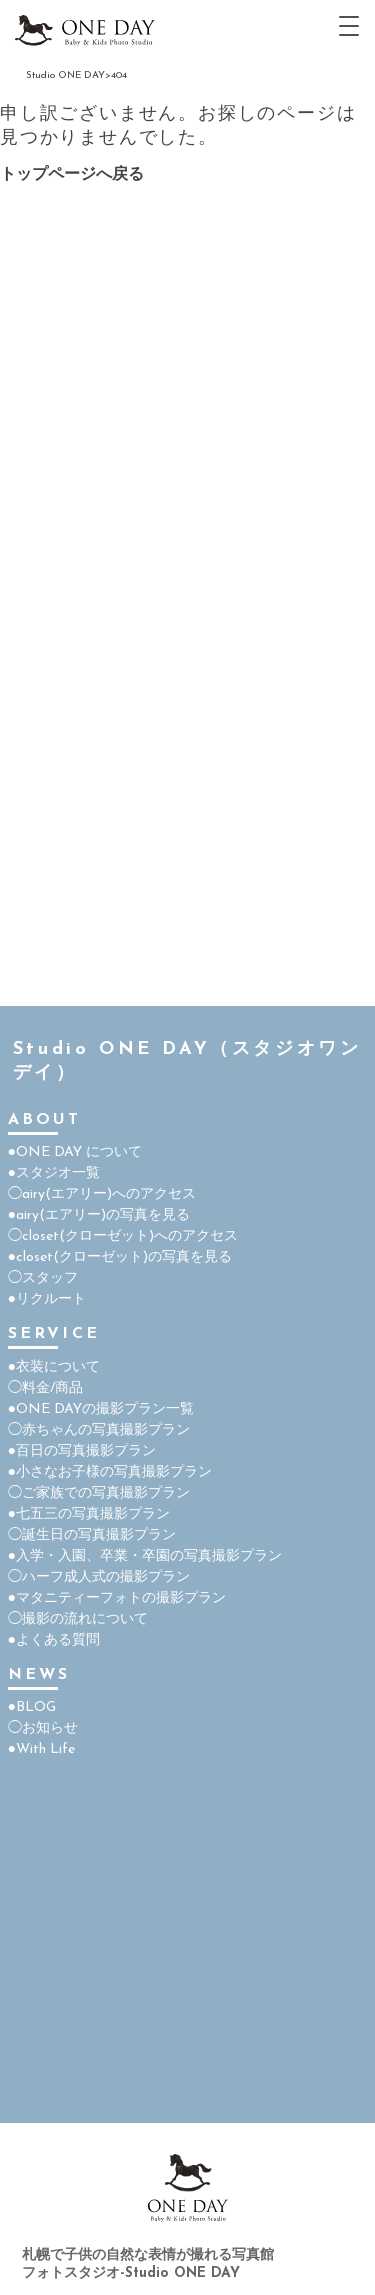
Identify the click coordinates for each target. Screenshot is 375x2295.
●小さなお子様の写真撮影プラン (110, 1472)
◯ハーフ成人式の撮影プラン (99, 1577)
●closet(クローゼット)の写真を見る (120, 1257)
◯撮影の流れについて (78, 1619)
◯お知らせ (43, 1728)
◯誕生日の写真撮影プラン (92, 1535)
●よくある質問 (54, 1640)
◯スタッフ (43, 1278)
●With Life (41, 1749)
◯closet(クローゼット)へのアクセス (123, 1236)
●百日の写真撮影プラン (82, 1451)
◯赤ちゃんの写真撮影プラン (99, 1430)
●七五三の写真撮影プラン (89, 1514)
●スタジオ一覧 (54, 1173)
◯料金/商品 (45, 1388)
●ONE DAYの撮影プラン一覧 (101, 1409)
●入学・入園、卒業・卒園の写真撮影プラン (145, 1556)
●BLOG (32, 1707)
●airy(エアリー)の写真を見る (99, 1215)
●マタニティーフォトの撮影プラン (117, 1598)
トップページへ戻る (72, 175)
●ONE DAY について (75, 1152)
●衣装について (54, 1367)
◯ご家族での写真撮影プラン (99, 1493)
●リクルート (47, 1299)
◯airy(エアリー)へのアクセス (102, 1194)
